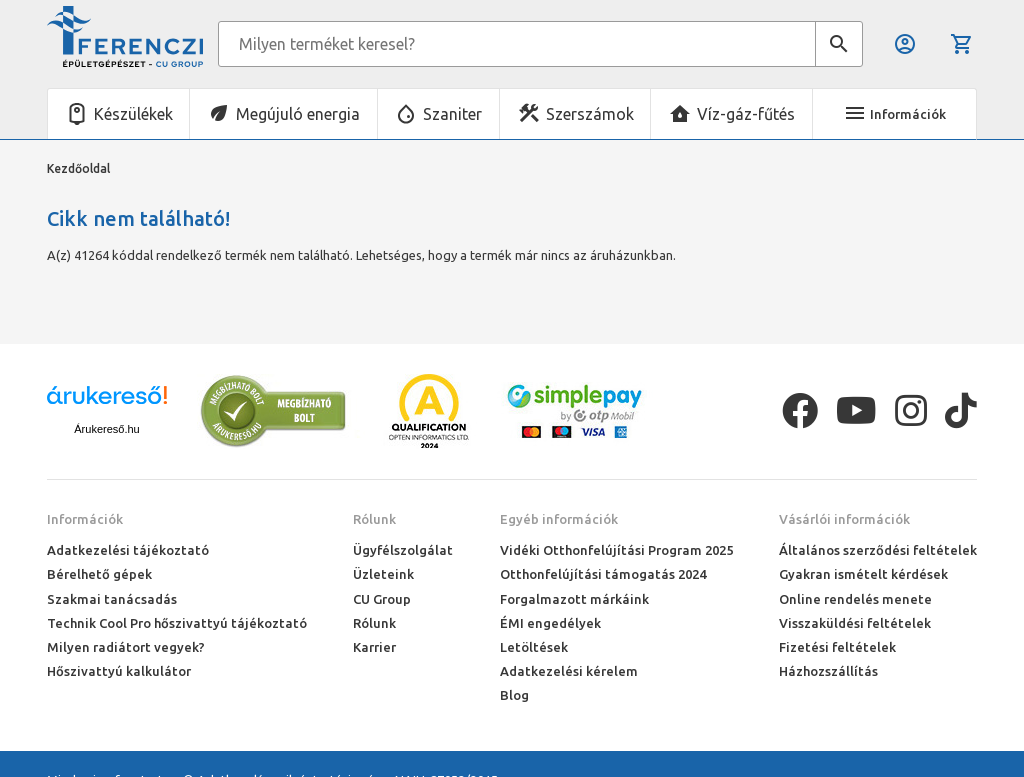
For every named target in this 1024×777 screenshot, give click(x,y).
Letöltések (534, 647)
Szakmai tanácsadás (112, 599)
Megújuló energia (298, 114)
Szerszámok (590, 114)
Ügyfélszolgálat (403, 550)
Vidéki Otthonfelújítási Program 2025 (616, 550)
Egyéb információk (559, 519)
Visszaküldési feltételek (855, 623)
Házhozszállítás (828, 671)
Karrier (374, 647)
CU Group (382, 599)
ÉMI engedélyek (550, 623)
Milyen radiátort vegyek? (126, 647)
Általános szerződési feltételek (878, 550)
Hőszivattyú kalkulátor (119, 671)
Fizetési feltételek (837, 647)
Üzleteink (383, 574)
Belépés (905, 44)
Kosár (962, 44)
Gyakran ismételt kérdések (863, 574)
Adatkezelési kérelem (569, 671)
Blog (514, 695)
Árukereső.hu (106, 429)
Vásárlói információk (844, 519)
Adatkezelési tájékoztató (128, 550)
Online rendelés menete (855, 599)
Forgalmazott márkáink (574, 599)
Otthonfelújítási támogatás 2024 (603, 574)
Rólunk (374, 519)
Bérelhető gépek (99, 574)
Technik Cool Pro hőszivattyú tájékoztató (177, 623)
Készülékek (133, 114)
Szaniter (452, 114)
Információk (85, 519)
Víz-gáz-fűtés (746, 114)
